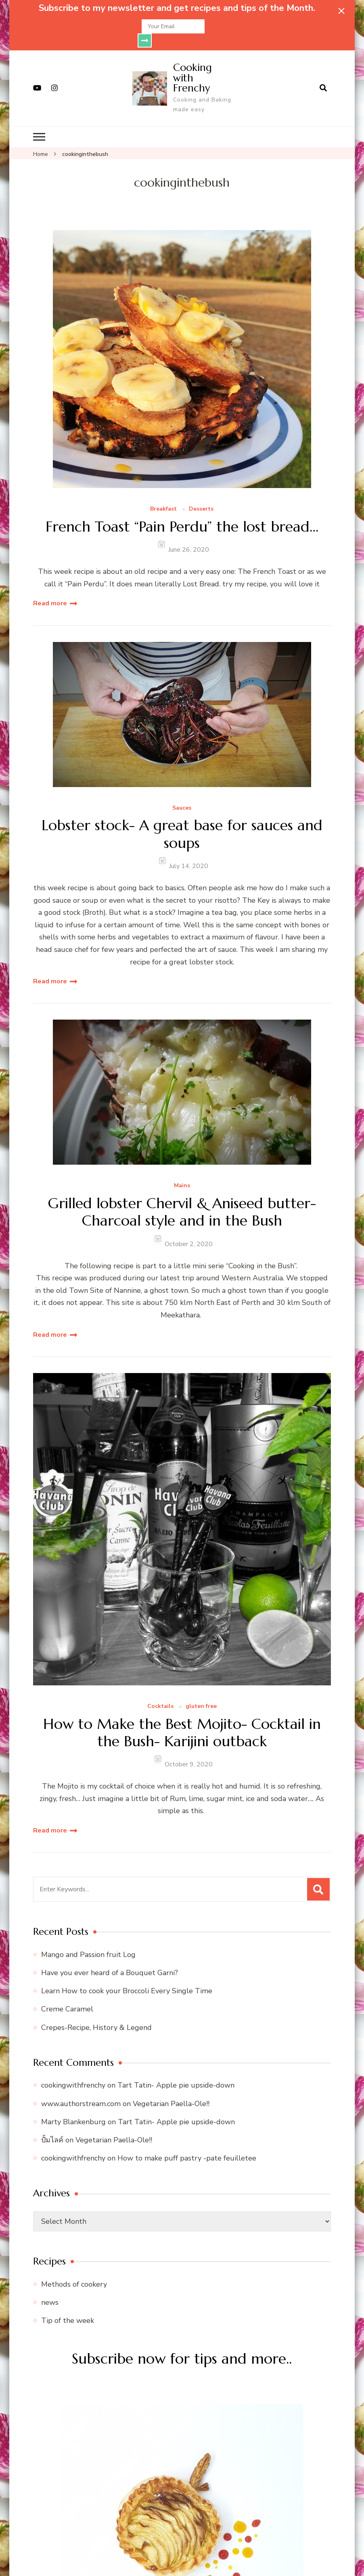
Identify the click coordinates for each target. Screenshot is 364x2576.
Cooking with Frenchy (192, 63)
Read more (50, 589)
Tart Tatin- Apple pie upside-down (175, 2071)
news (50, 2288)
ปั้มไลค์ (52, 2126)
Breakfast (163, 495)
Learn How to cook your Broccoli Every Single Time (126, 1977)
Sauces (181, 794)
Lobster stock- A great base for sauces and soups (182, 819)
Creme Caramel (67, 1995)
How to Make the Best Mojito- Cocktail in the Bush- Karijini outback (182, 1718)
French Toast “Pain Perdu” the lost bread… (182, 512)
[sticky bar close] (341, 11)
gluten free (201, 1692)
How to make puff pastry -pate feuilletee (186, 2144)
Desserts (201, 495)
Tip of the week (67, 2306)
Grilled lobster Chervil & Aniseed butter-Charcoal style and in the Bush (182, 1197)
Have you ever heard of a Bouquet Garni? (109, 1958)
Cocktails (160, 1692)
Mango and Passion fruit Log (88, 1940)
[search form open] (323, 74)
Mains (182, 1172)
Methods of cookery (74, 2270)
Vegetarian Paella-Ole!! (171, 2089)
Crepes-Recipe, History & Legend (96, 2013)
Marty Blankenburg (73, 2108)
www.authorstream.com (81, 2089)
